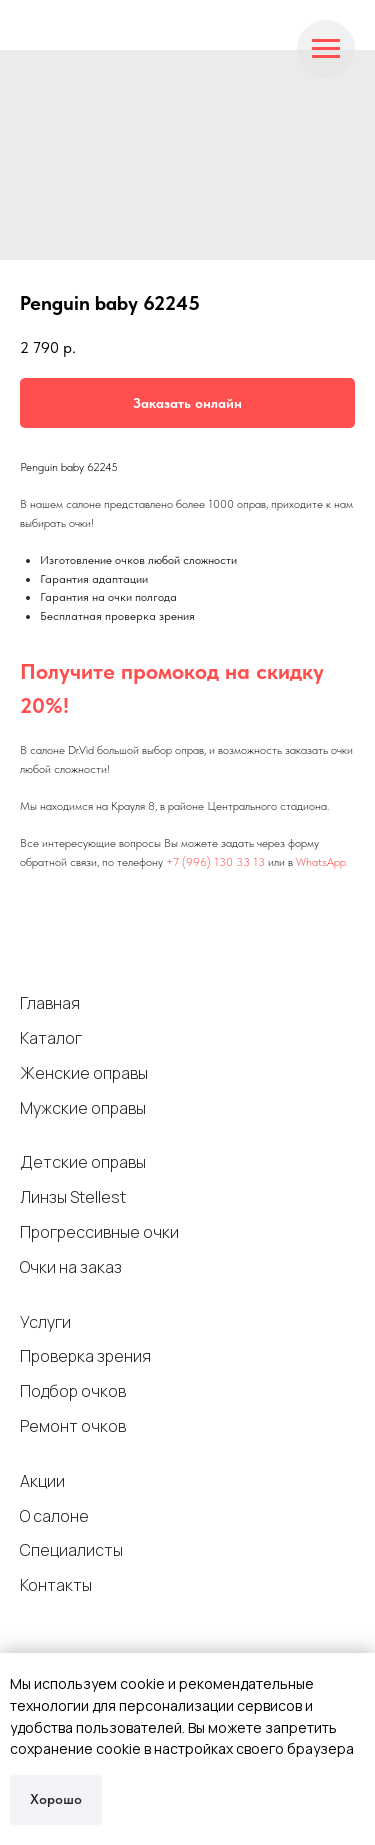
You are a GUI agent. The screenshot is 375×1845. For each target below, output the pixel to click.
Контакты (56, 1585)
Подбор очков (73, 1391)
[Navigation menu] (326, 49)
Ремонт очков (73, 1426)
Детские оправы (83, 1162)
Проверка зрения (85, 1356)
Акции (42, 1481)
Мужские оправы (83, 1108)
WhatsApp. (322, 862)
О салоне (54, 1516)
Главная (50, 1003)
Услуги (45, 1322)
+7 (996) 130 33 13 (215, 862)
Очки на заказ (71, 1267)
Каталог (51, 1038)
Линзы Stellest (73, 1197)
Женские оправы (84, 1073)
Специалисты (71, 1550)
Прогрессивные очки (99, 1232)
